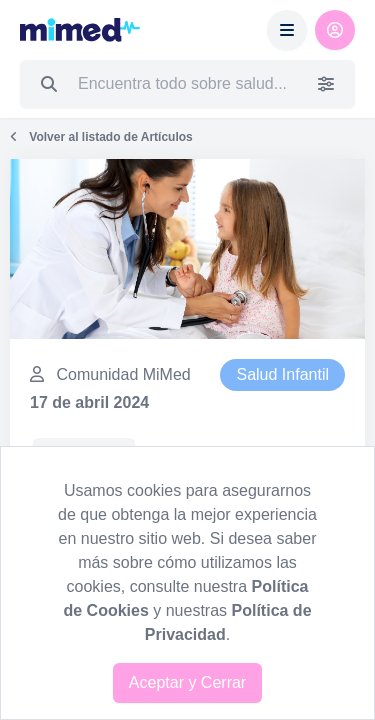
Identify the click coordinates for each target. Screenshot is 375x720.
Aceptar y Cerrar (187, 682)
